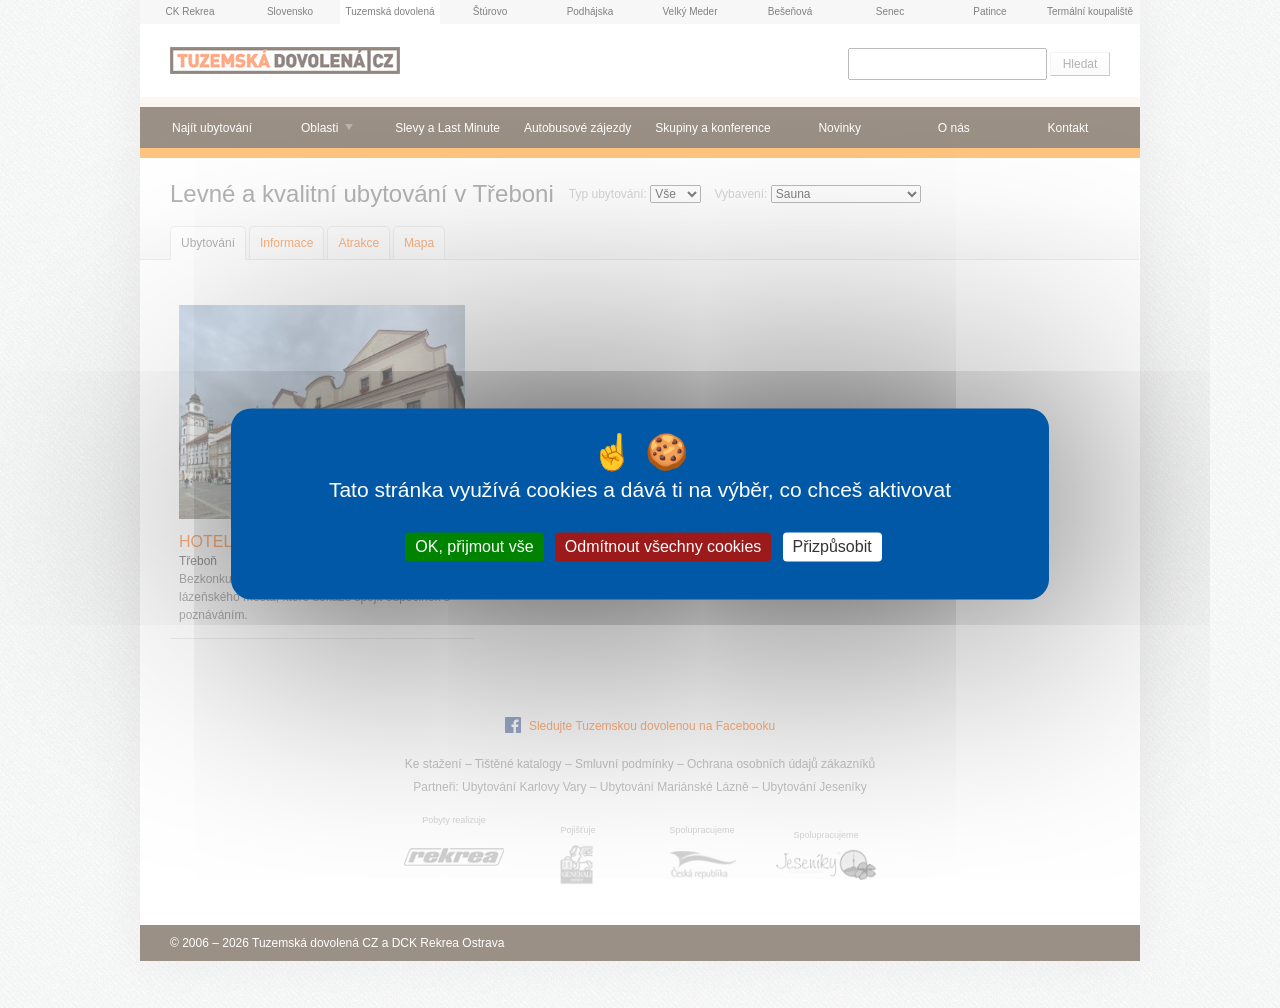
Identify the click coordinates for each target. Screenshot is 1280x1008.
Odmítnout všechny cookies (663, 546)
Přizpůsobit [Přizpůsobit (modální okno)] (832, 546)
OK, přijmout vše (474, 546)
